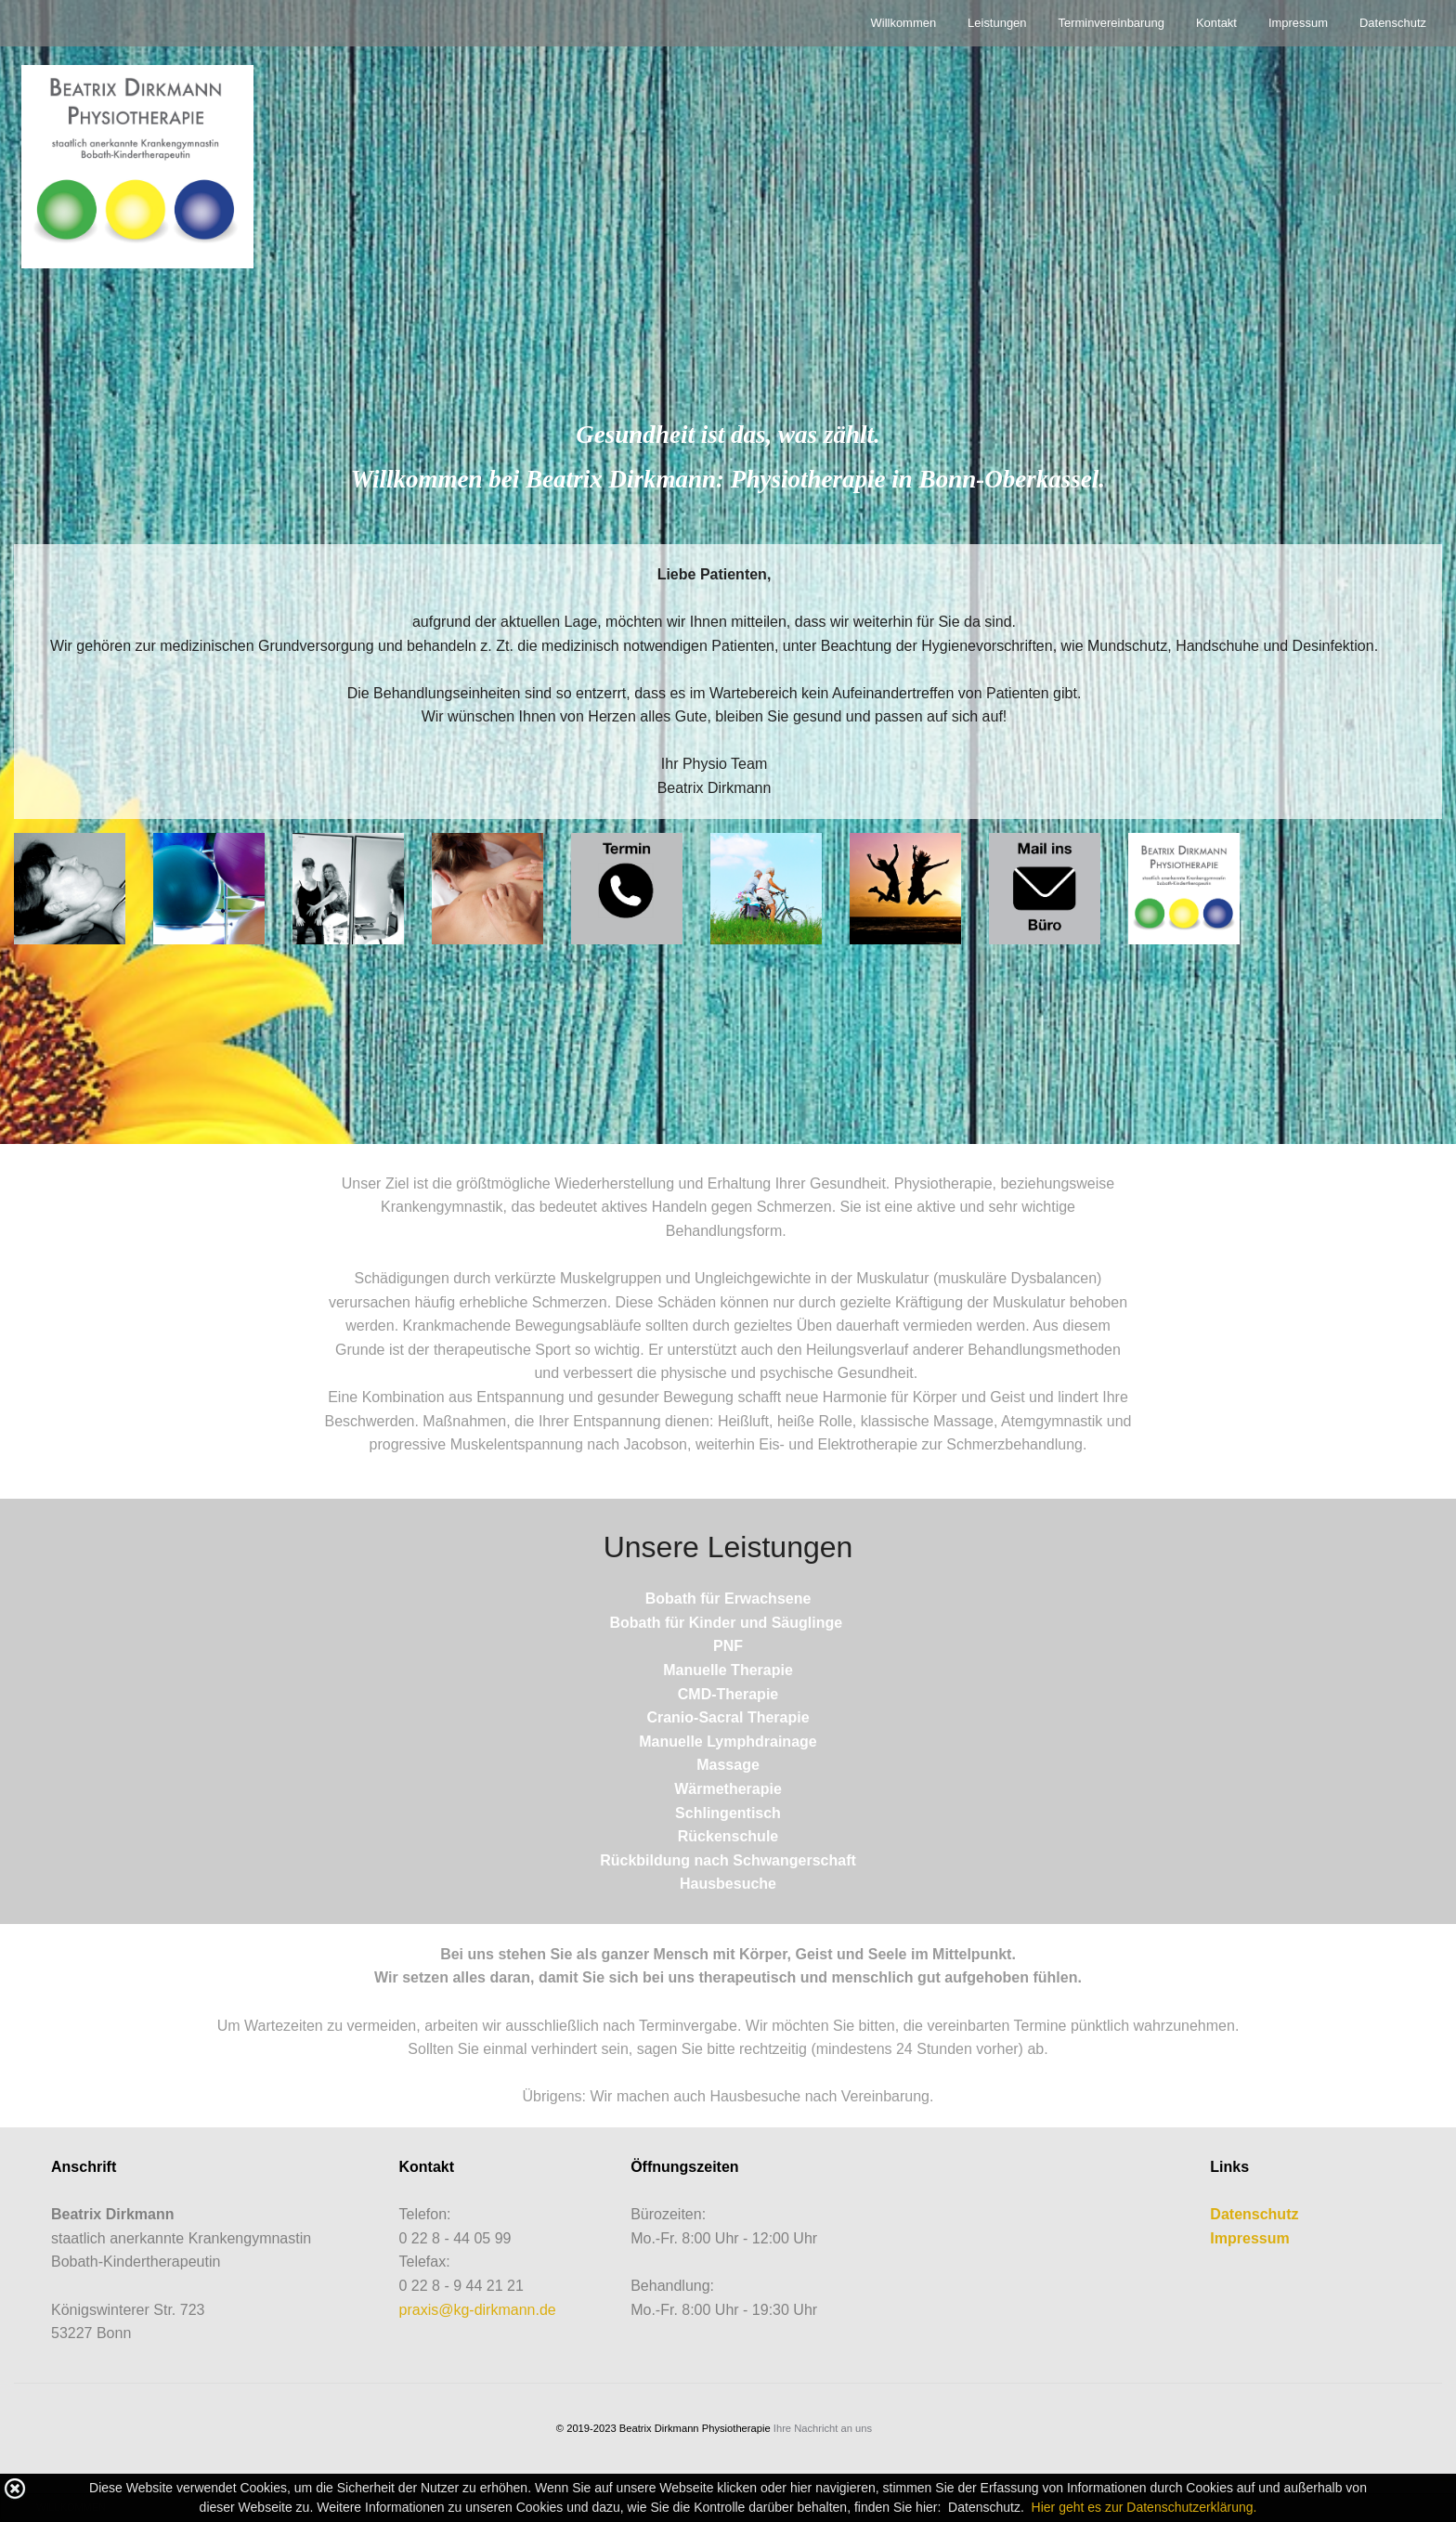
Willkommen (904, 23)
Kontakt (1216, 23)
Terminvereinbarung (1111, 23)
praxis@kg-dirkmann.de (477, 2310)
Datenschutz (1392, 23)
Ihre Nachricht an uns (823, 2428)
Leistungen (997, 23)
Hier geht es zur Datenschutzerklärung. (1144, 2507)
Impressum (1298, 23)
